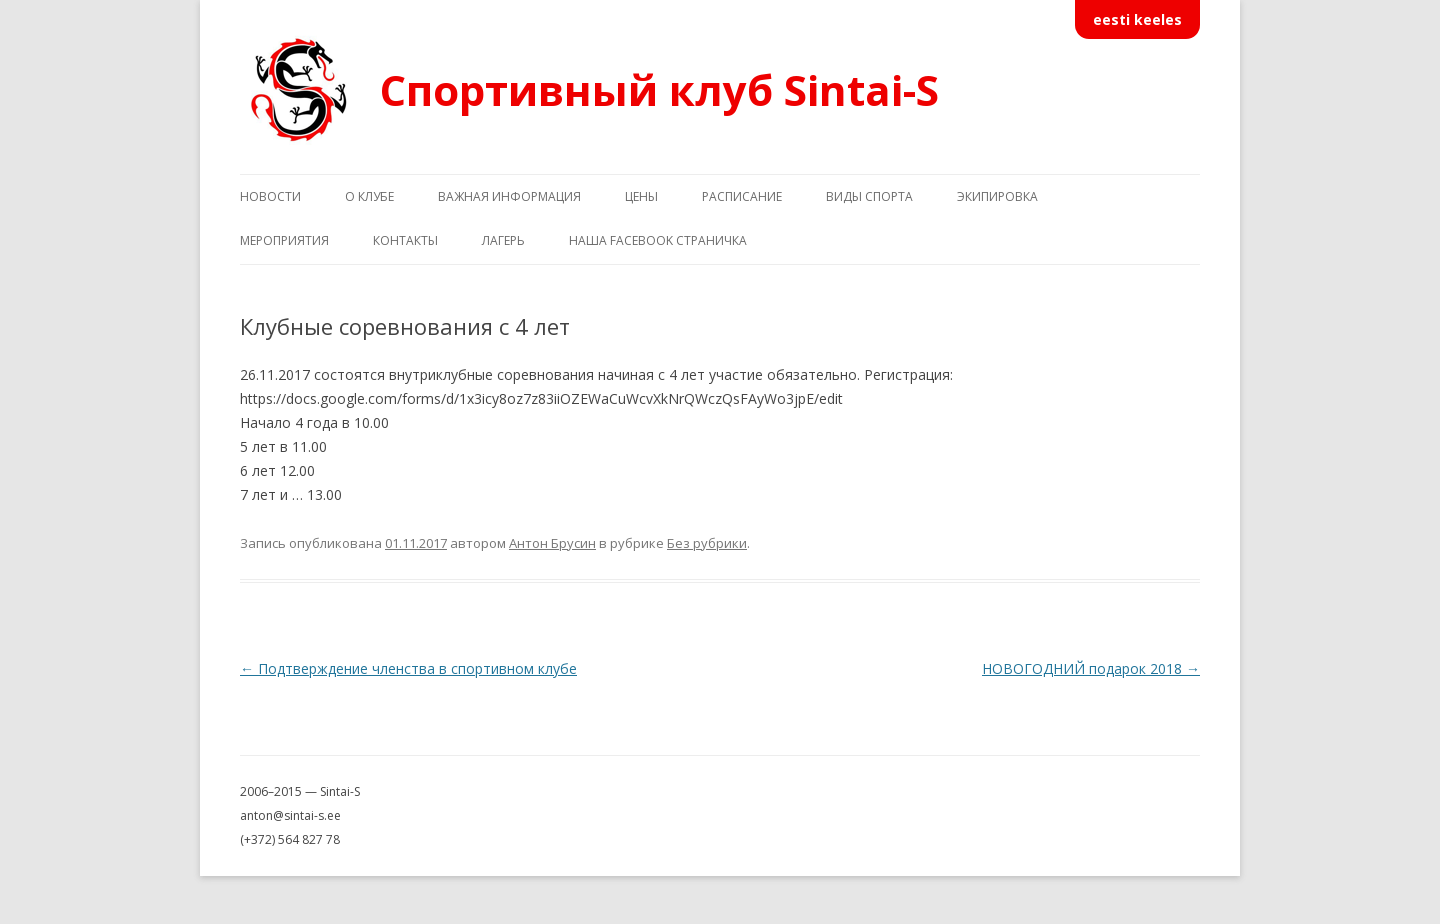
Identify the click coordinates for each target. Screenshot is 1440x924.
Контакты (405, 240)
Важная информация (509, 196)
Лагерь (503, 240)
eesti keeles (1137, 19)
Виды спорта (869, 196)
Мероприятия (284, 240)
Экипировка (997, 196)
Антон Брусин (552, 543)
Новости (270, 196)
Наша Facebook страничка (658, 240)
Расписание (742, 196)
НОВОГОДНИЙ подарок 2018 (1091, 668)
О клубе (369, 196)
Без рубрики (707, 543)
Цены (641, 196)
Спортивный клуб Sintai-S (659, 89)
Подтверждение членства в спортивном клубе (408, 668)
